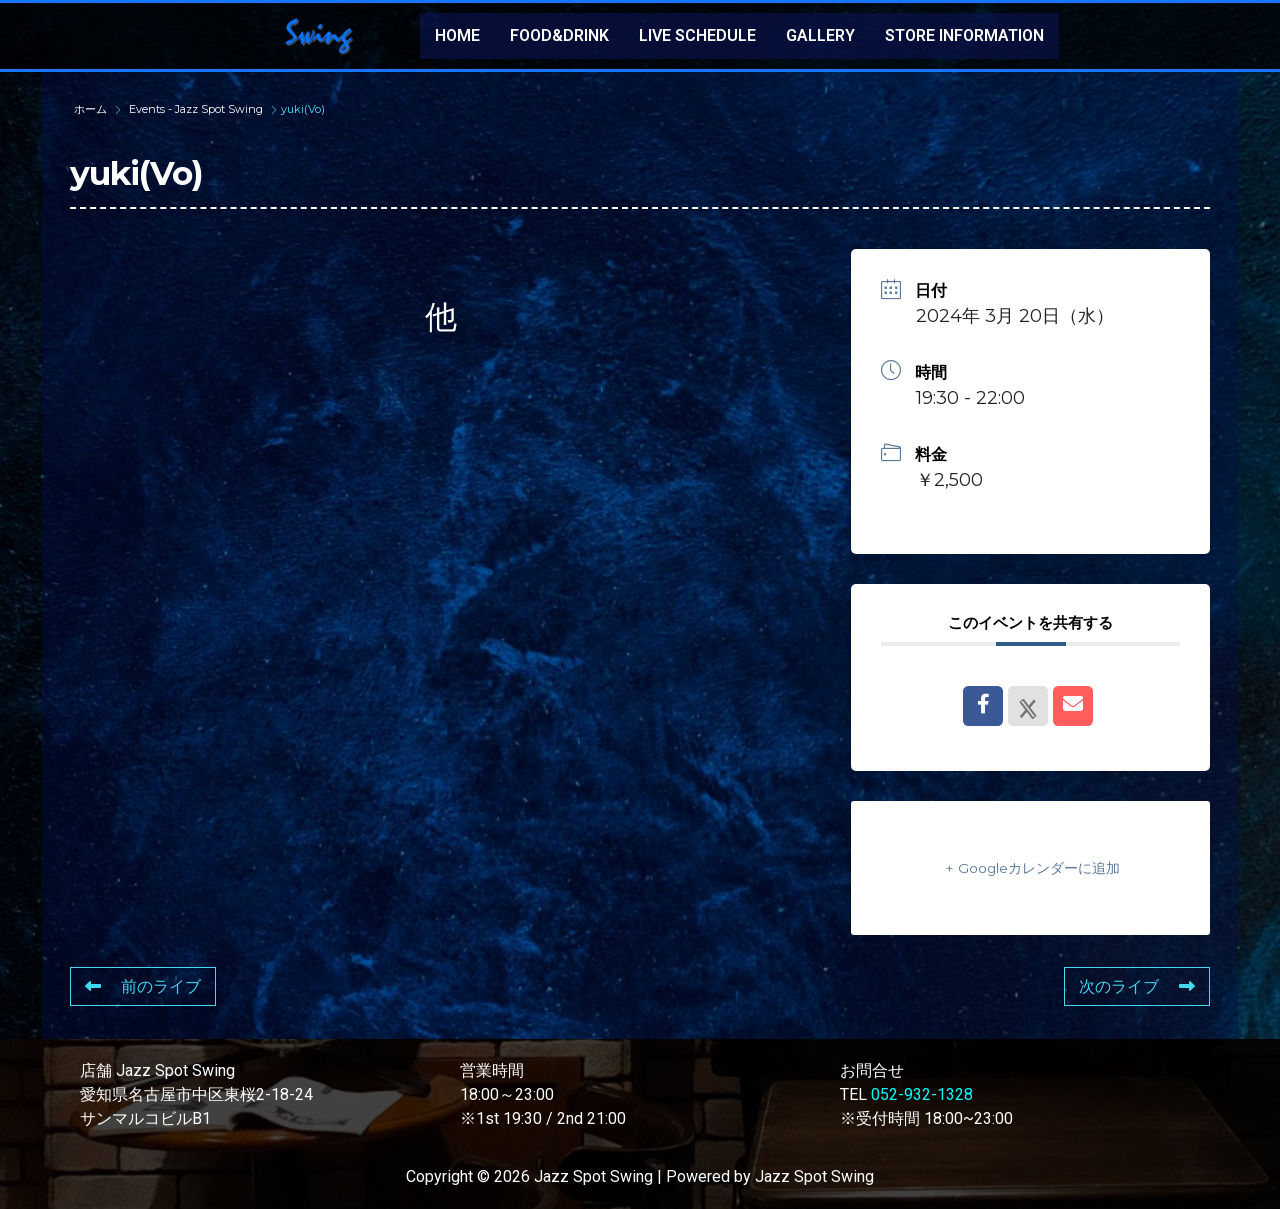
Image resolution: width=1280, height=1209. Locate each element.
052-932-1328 (922, 1094)
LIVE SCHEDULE (697, 35)
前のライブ (143, 986)
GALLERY (820, 35)
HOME (457, 35)
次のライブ (1137, 986)
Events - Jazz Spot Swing (196, 109)
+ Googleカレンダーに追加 (1031, 867)
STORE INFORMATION (964, 35)
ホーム (92, 109)
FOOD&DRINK (559, 35)
